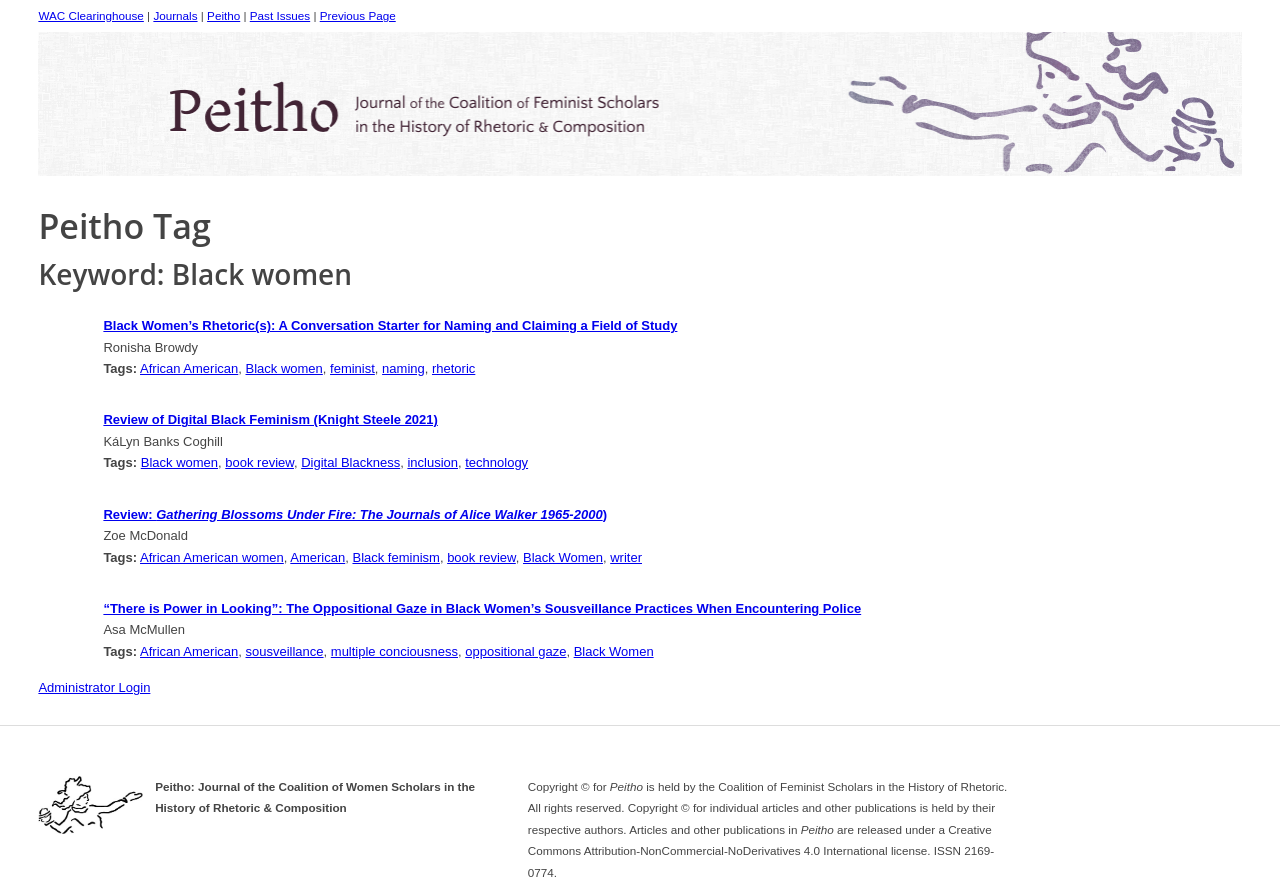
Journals (175, 15)
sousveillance (285, 651)
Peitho (223, 15)
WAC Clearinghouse (90, 15)
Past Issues (280, 15)
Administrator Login (94, 687)
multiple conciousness (394, 651)
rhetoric (453, 368)
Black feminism (395, 557)
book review (259, 462)
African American (189, 368)
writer (626, 557)
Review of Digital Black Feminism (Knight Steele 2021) (270, 419)
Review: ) (355, 514)
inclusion (432, 462)
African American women (212, 557)
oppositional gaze (515, 651)
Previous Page (358, 15)
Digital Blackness (350, 462)
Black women (284, 368)
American (317, 557)
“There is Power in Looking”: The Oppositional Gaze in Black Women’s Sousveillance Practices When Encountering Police (482, 608)
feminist (352, 368)
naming (403, 368)
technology (496, 462)
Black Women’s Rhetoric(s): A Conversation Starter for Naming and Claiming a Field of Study (390, 325)
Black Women (563, 557)
